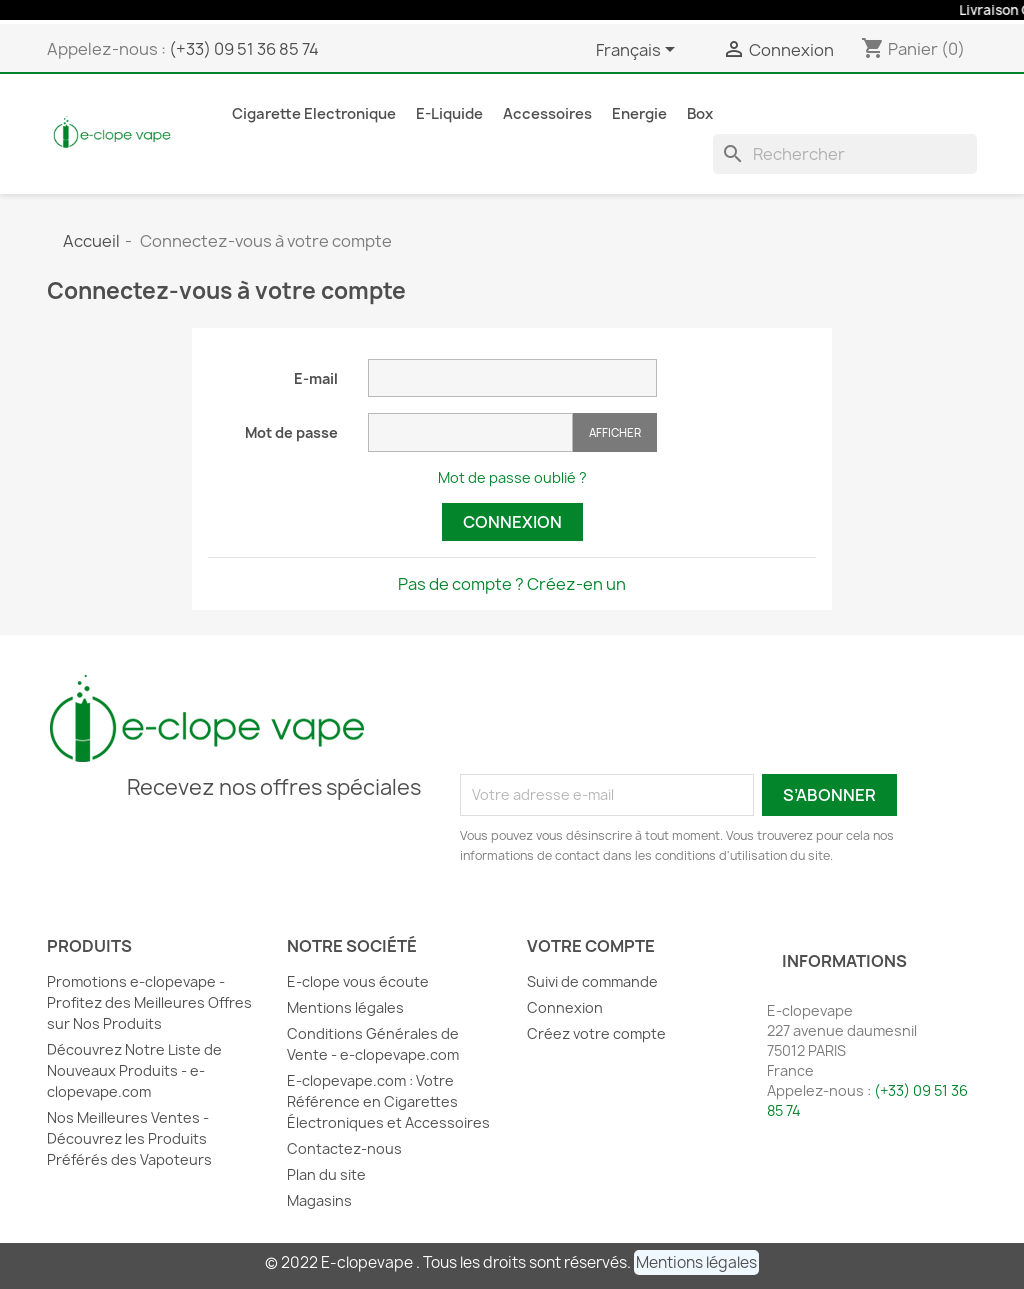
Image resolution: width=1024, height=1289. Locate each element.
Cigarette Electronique (314, 114)
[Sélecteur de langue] (639, 51)
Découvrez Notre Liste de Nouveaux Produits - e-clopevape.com (134, 1070)
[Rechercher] (845, 154)
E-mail (316, 378)
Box (700, 114)
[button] (696, 1262)
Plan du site (326, 1174)
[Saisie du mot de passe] (470, 432)
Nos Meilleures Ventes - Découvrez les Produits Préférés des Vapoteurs (129, 1138)
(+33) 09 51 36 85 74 (244, 49)
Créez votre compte (596, 1033)
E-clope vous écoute (358, 981)
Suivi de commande (592, 981)
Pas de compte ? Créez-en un (512, 584)
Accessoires (547, 114)
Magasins (319, 1200)
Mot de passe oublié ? (512, 477)
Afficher (615, 432)
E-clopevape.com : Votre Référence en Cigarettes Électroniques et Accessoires (388, 1101)
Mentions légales (345, 1007)
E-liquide (449, 114)
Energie (639, 114)
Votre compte (591, 946)
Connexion (512, 522)
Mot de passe (291, 432)
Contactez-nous (344, 1148)
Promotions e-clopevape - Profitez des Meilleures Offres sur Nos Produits (149, 1002)
